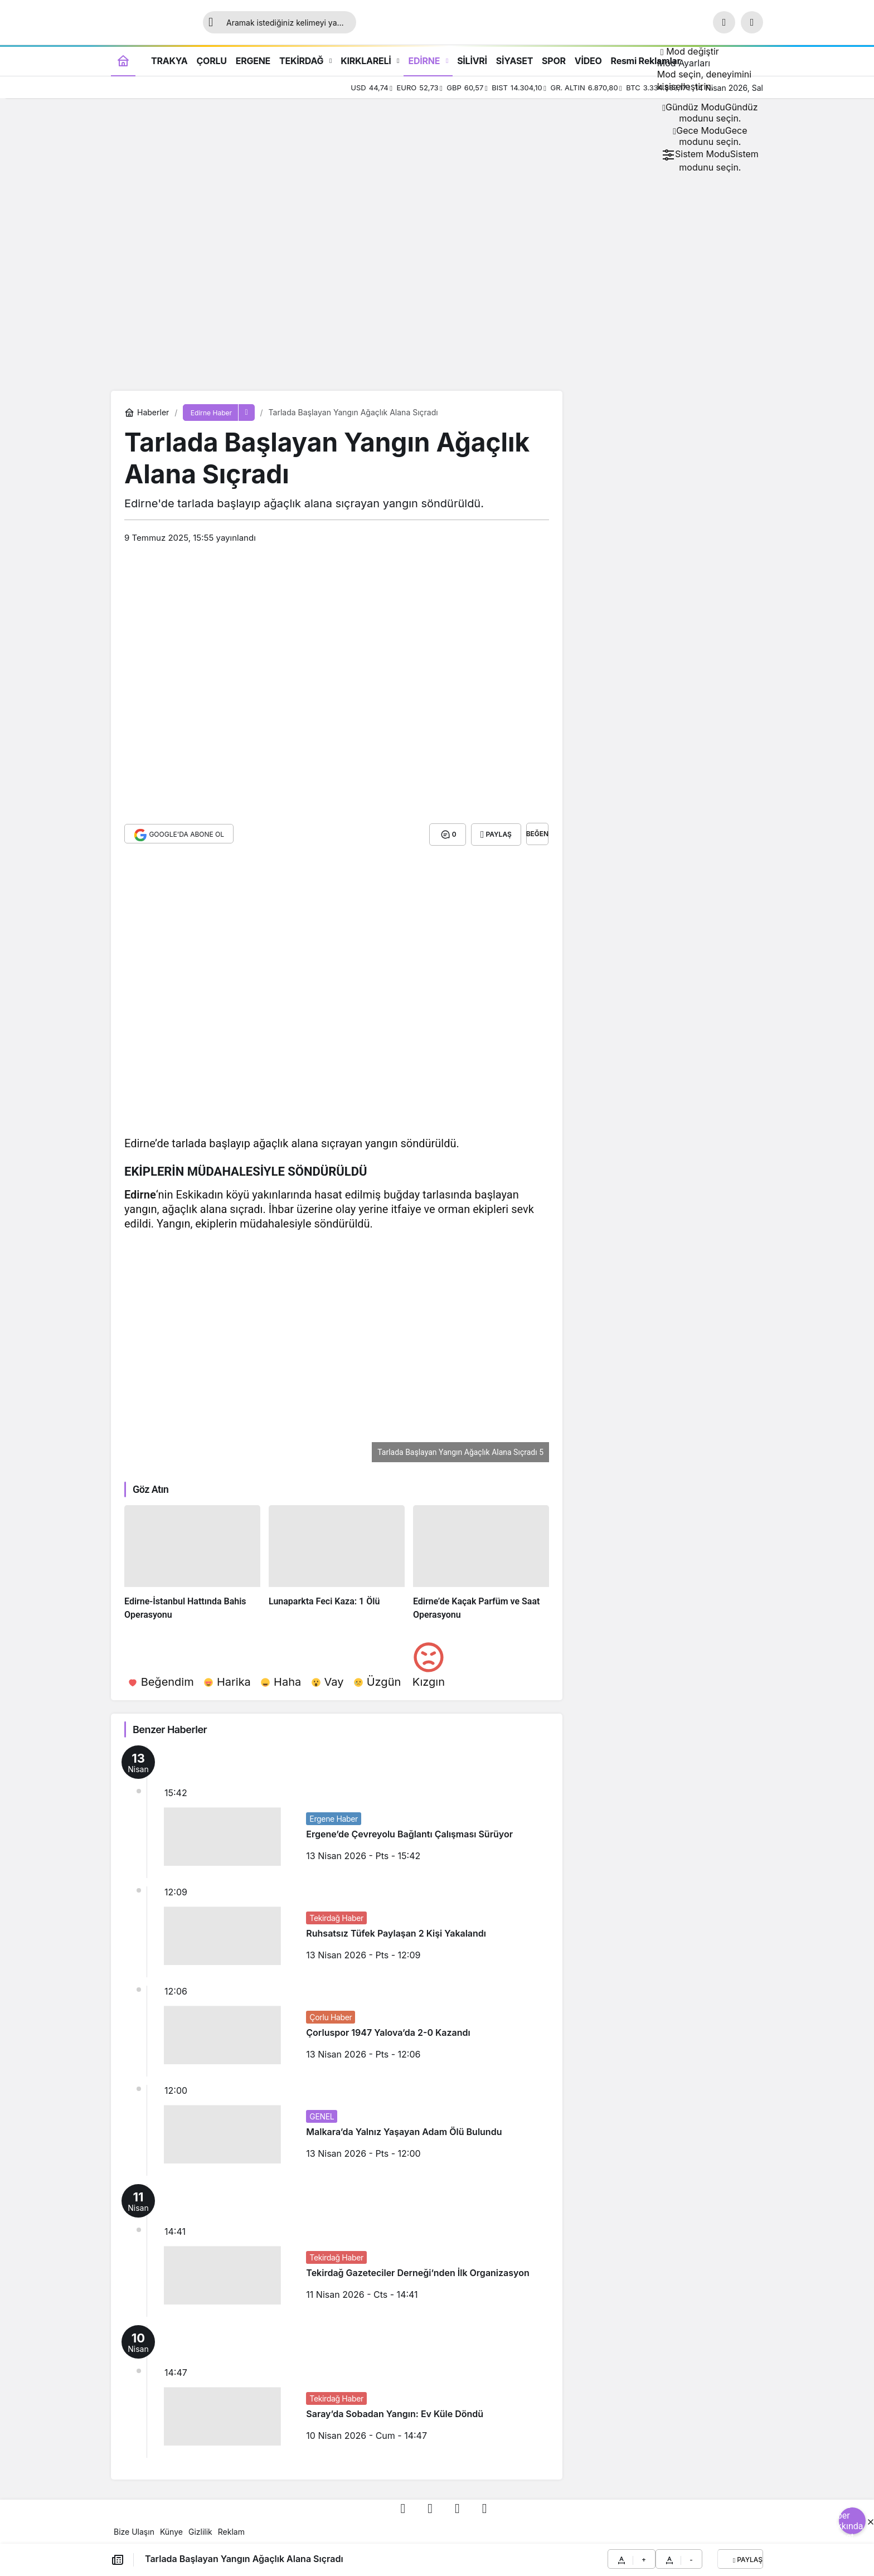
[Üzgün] (377, 1680)
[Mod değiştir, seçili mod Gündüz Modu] (689, 51)
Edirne (140, 1193)
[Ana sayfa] (123, 60)
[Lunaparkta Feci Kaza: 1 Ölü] (337, 1562)
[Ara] (724, 22)
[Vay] (327, 1680)
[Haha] (280, 1680)
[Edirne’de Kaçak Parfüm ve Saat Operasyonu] (481, 1562)
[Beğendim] (160, 1680)
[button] (752, 22)
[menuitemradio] (710, 112)
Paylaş (748, 2559)
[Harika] (227, 1680)
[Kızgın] (428, 1662)
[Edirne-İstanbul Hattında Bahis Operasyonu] (192, 1562)
